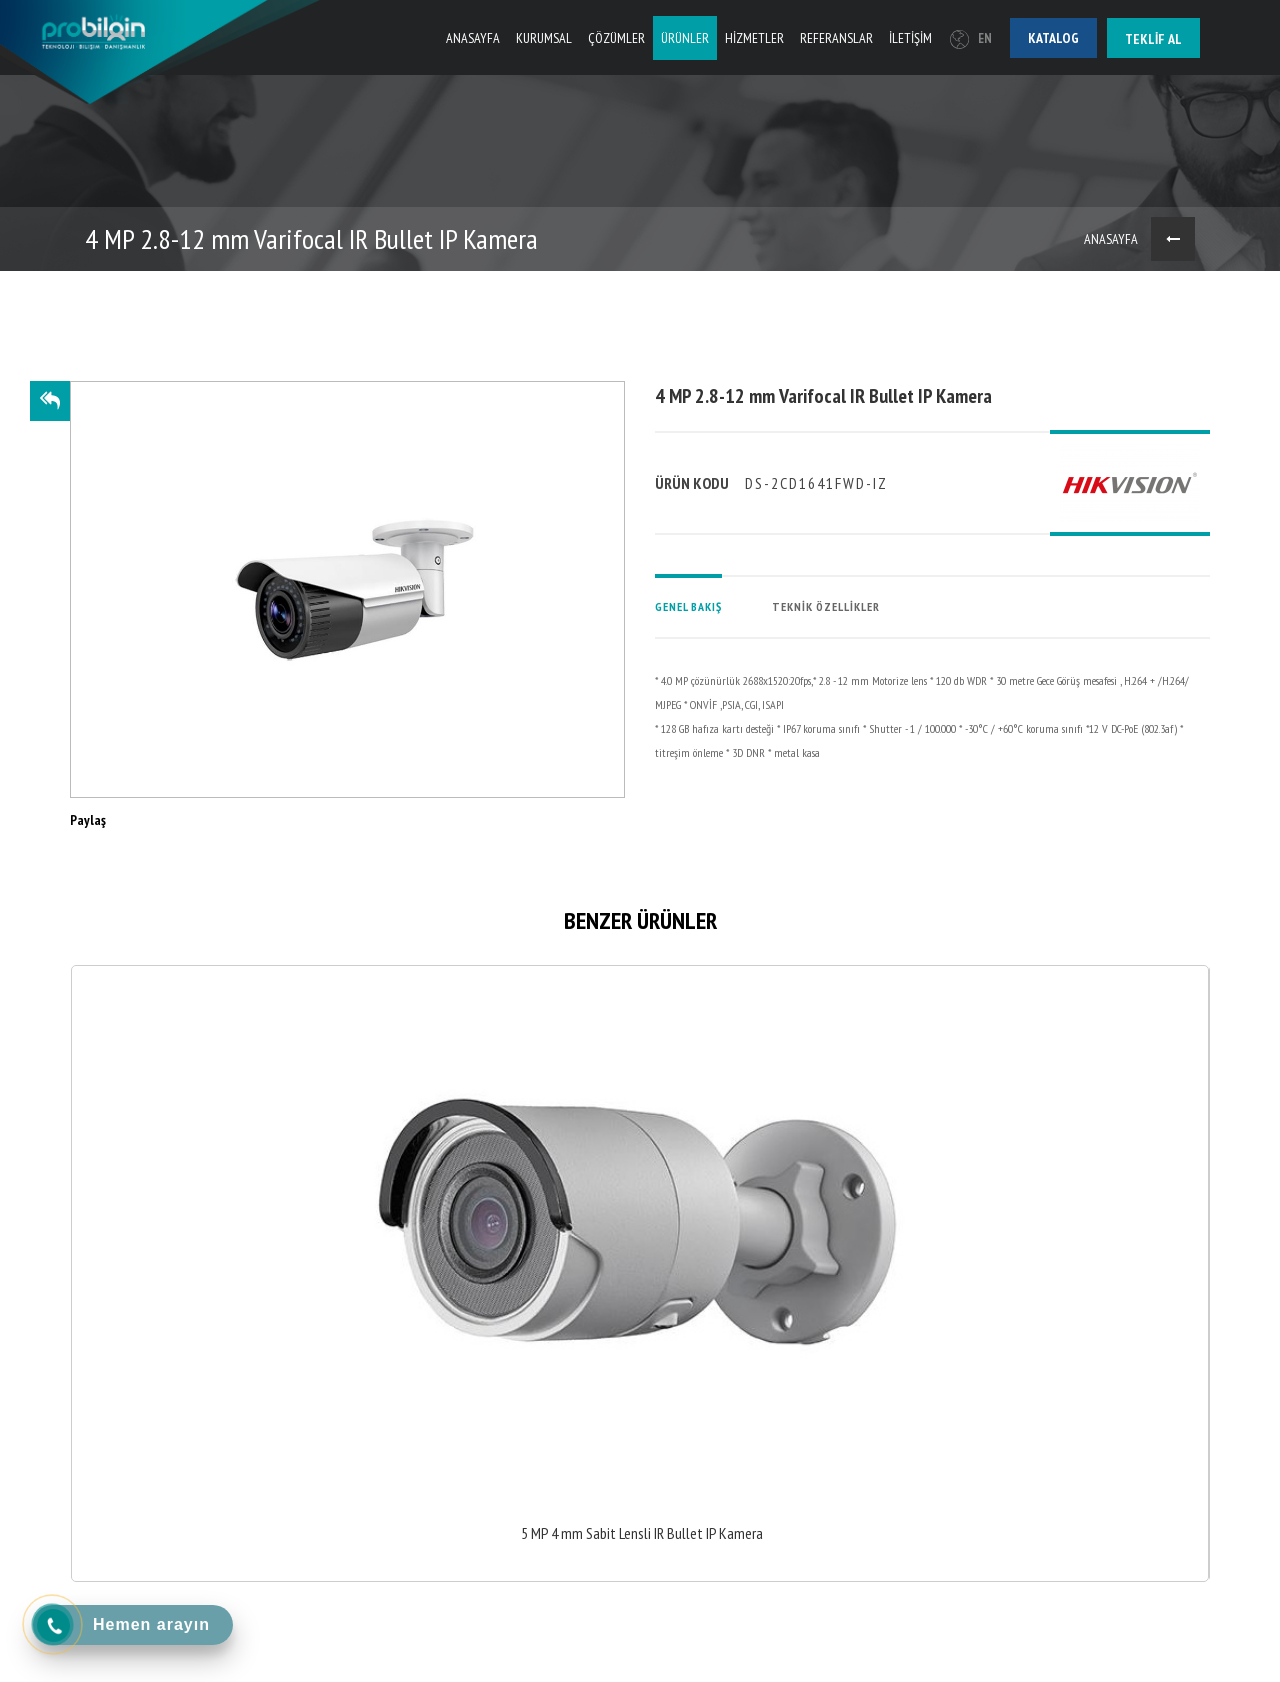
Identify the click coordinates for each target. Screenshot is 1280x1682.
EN (971, 38)
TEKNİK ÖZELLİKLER (826, 606)
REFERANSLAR (836, 38)
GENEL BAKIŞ (688, 606)
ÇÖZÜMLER (616, 38)
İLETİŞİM (910, 38)
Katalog (1053, 38)
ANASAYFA (473, 38)
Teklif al (1153, 39)
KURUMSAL (544, 38)
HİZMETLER (754, 38)
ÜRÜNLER (685, 38)
